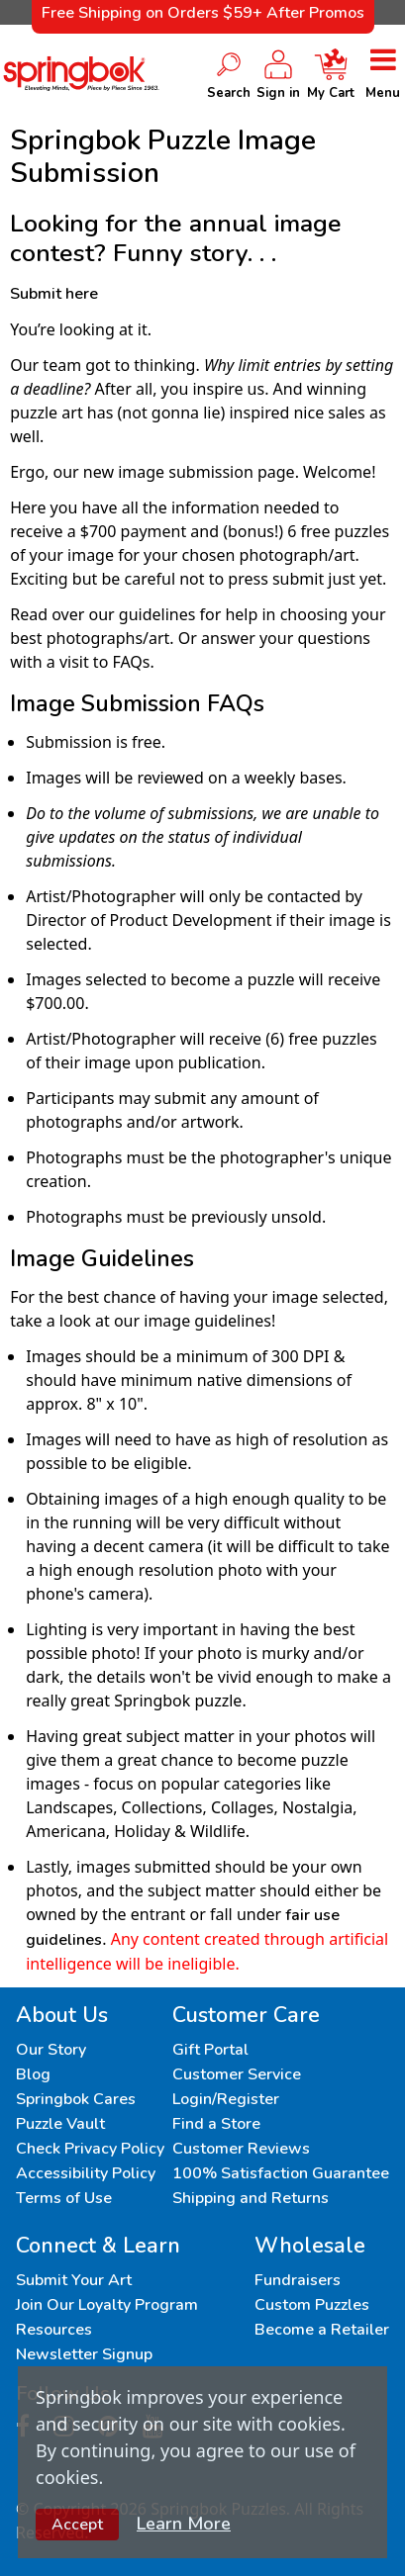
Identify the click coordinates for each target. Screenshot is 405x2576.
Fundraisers (297, 2280)
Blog (33, 2074)
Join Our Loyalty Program (107, 2305)
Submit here (54, 294)
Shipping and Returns (250, 2198)
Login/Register (225, 2099)
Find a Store (216, 2124)
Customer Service (236, 2074)
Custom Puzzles (311, 2305)
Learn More (184, 2523)
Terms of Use (64, 2198)
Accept (77, 2524)
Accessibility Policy (85, 2173)
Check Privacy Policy (90, 2149)
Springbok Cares (76, 2099)
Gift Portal (210, 2050)
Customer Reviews (241, 2149)
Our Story (51, 2050)
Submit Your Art (74, 2280)
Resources (54, 2330)
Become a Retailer (321, 2330)
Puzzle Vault (60, 2124)
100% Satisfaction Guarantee (280, 2173)
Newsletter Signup (84, 2354)
